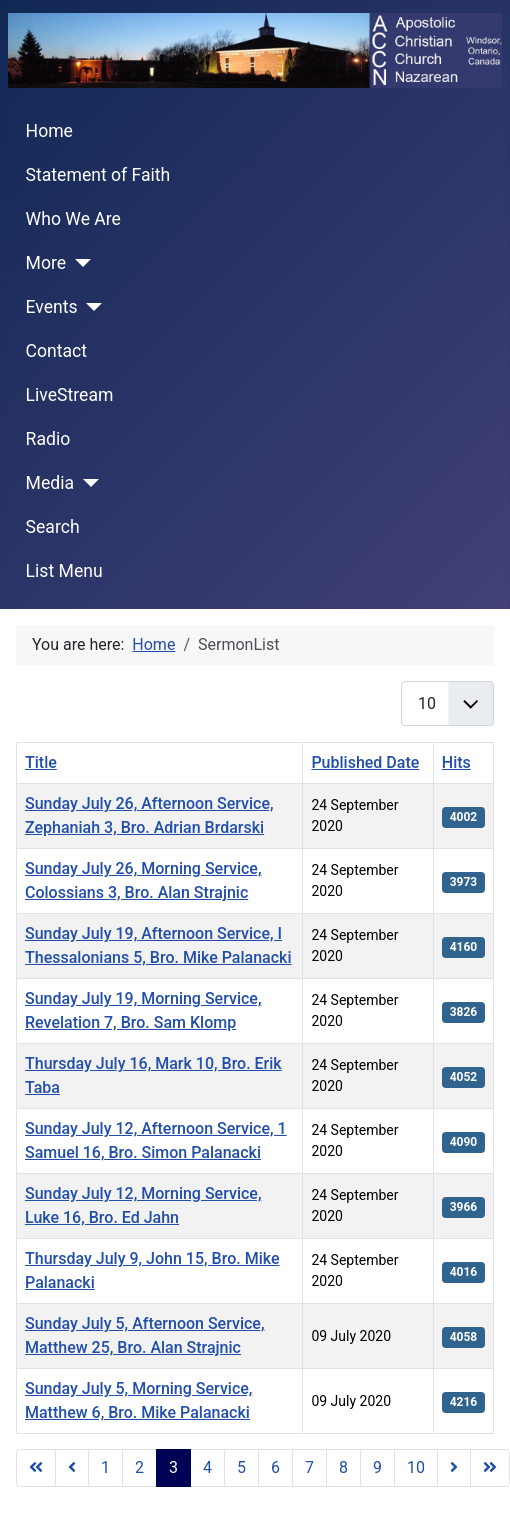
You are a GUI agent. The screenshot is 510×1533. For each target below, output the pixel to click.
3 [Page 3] (173, 1467)
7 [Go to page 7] (309, 1467)
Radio (48, 439)
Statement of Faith (98, 175)
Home (49, 131)
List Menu (64, 571)
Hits (456, 762)
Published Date (365, 762)
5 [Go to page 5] (241, 1467)
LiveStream (70, 395)
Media (50, 483)
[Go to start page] (36, 1468)
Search (53, 527)
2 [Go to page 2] (139, 1467)
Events (52, 307)
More (46, 263)
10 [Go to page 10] (416, 1467)
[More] (78, 263)
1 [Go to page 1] (105, 1467)
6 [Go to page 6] (275, 1467)
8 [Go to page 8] (343, 1467)
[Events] (90, 307)
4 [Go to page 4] (207, 1467)
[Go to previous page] (72, 1468)
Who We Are (73, 219)
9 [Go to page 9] (377, 1467)
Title (41, 762)
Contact (57, 351)
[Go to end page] (490, 1468)
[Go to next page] (454, 1468)
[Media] (86, 483)
